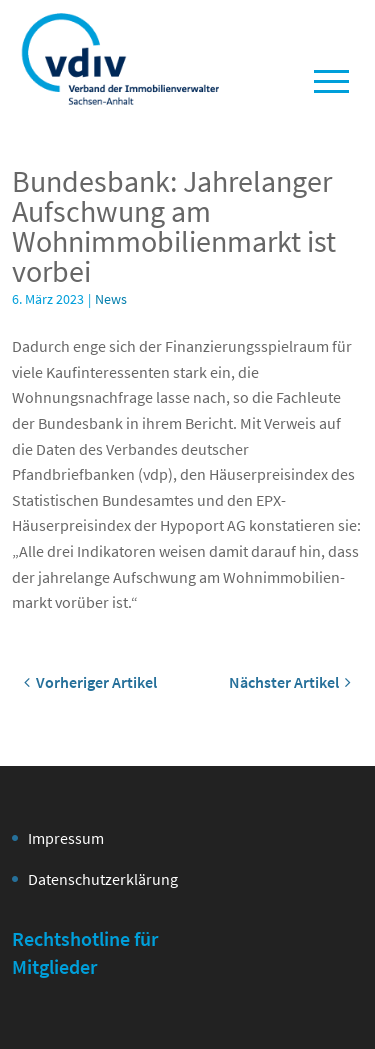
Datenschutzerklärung (103, 879)
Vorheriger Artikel (90, 682)
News (111, 299)
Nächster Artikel (290, 682)
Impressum (66, 838)
